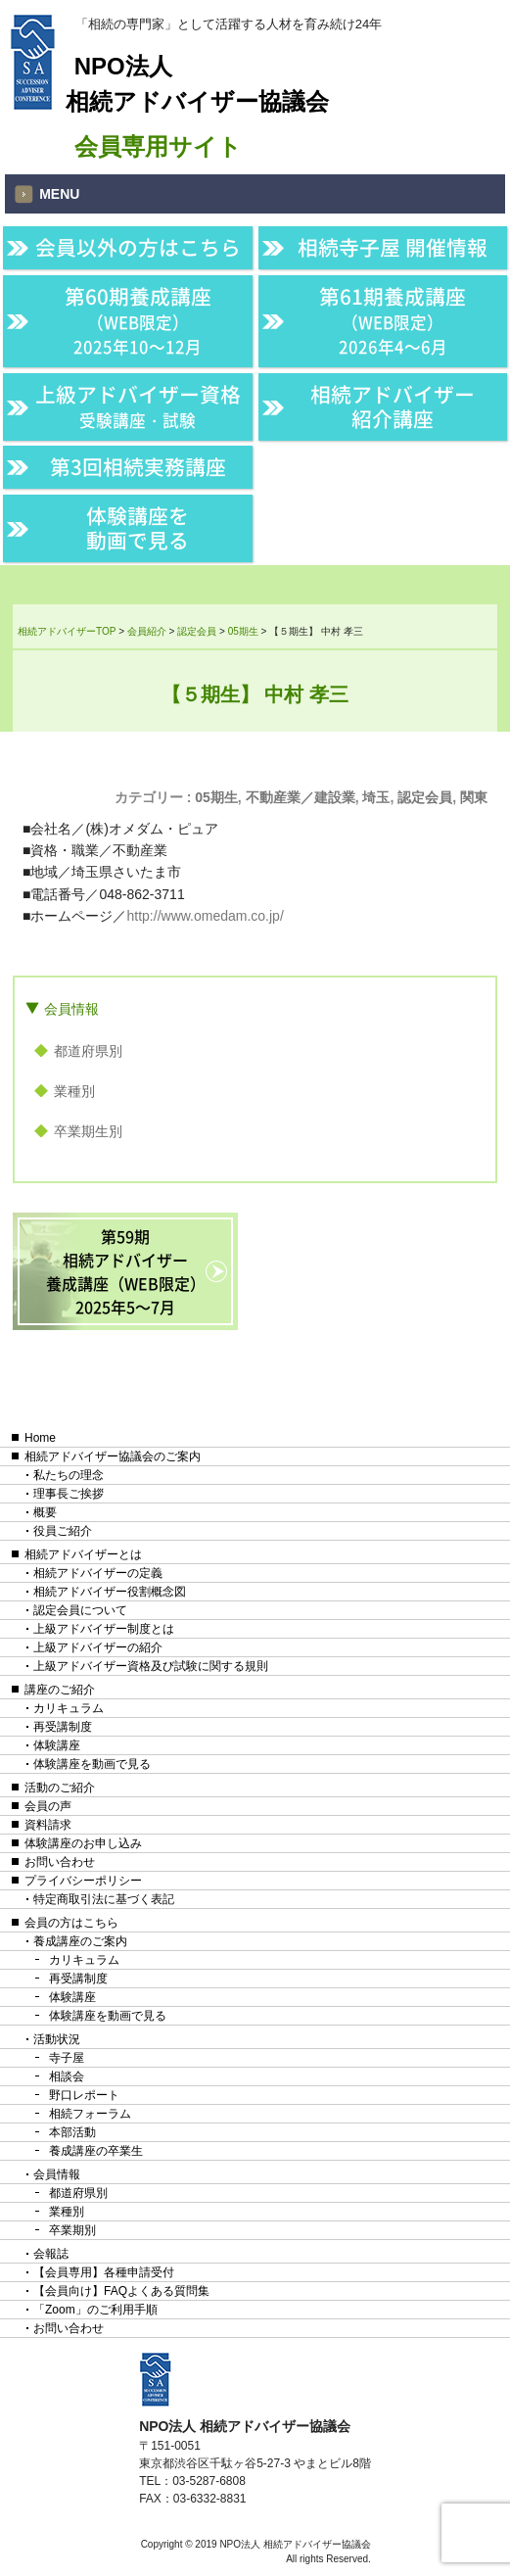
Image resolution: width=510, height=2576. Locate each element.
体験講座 (56, 1745)
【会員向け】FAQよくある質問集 (121, 2291)
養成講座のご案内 (80, 1941)
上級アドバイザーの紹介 (97, 1647)
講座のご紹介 (59, 1689)
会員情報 (71, 1009)
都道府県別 (88, 1051)
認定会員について (80, 1610)
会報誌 (51, 2254)
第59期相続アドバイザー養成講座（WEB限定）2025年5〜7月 (126, 1271)
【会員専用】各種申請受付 (103, 2272)
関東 (473, 797)
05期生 (216, 797)
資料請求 (47, 1825)
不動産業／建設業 (300, 797)
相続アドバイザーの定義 (97, 1573)
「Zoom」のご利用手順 (95, 2309)
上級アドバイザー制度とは (103, 1629)
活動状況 (56, 2039)
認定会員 (424, 797)
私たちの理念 (68, 1475)
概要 (45, 1512)
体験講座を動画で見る (137, 528)
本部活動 (72, 2132)
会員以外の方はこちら (138, 247)
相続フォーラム (90, 2114)
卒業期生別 (88, 1131)
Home (40, 1438)
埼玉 (376, 797)
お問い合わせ (59, 1862)
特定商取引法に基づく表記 (103, 1899)
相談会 (66, 2076)
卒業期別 (72, 2230)
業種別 (74, 1091)
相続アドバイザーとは (83, 1554)
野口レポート (84, 2095)
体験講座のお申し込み (83, 1843)
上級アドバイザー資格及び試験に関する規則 (150, 1666)
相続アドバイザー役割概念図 (109, 1591)
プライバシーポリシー (83, 1880)
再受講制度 (62, 1727)
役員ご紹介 (62, 1531)
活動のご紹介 (59, 1787)
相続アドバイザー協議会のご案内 (112, 1456)
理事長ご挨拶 (68, 1494)
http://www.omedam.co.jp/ (205, 916)
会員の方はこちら (71, 1923)
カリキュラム (68, 1708)
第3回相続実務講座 (138, 467)
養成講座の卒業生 (96, 2151)
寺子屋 (66, 2058)
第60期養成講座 (138, 319)
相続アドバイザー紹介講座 (392, 406)
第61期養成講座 (392, 319)
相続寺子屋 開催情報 (392, 247)
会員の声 (47, 1806)
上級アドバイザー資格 (138, 405)
